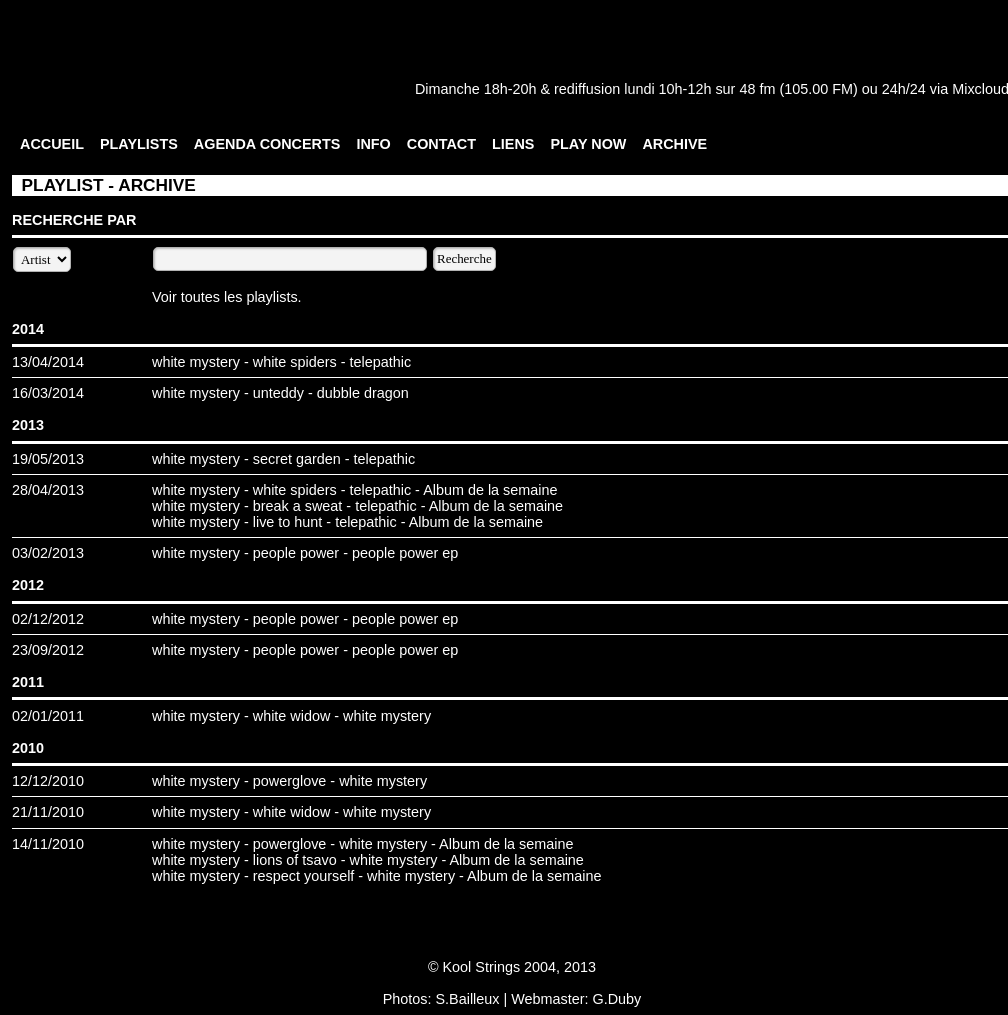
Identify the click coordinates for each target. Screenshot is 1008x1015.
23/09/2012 (48, 650)
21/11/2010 (48, 812)
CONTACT (441, 144)
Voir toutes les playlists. (227, 297)
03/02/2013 (48, 553)
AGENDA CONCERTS (267, 144)
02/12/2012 (48, 619)
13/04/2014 (48, 362)
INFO (373, 144)
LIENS (513, 144)
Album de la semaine (490, 490)
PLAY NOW (588, 144)
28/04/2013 (48, 490)
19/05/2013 (48, 459)
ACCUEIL (52, 144)
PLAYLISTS (139, 144)
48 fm (757, 89)
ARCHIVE (674, 144)
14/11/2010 (48, 844)
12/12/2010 (48, 781)
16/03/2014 (48, 393)
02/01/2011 (48, 716)
